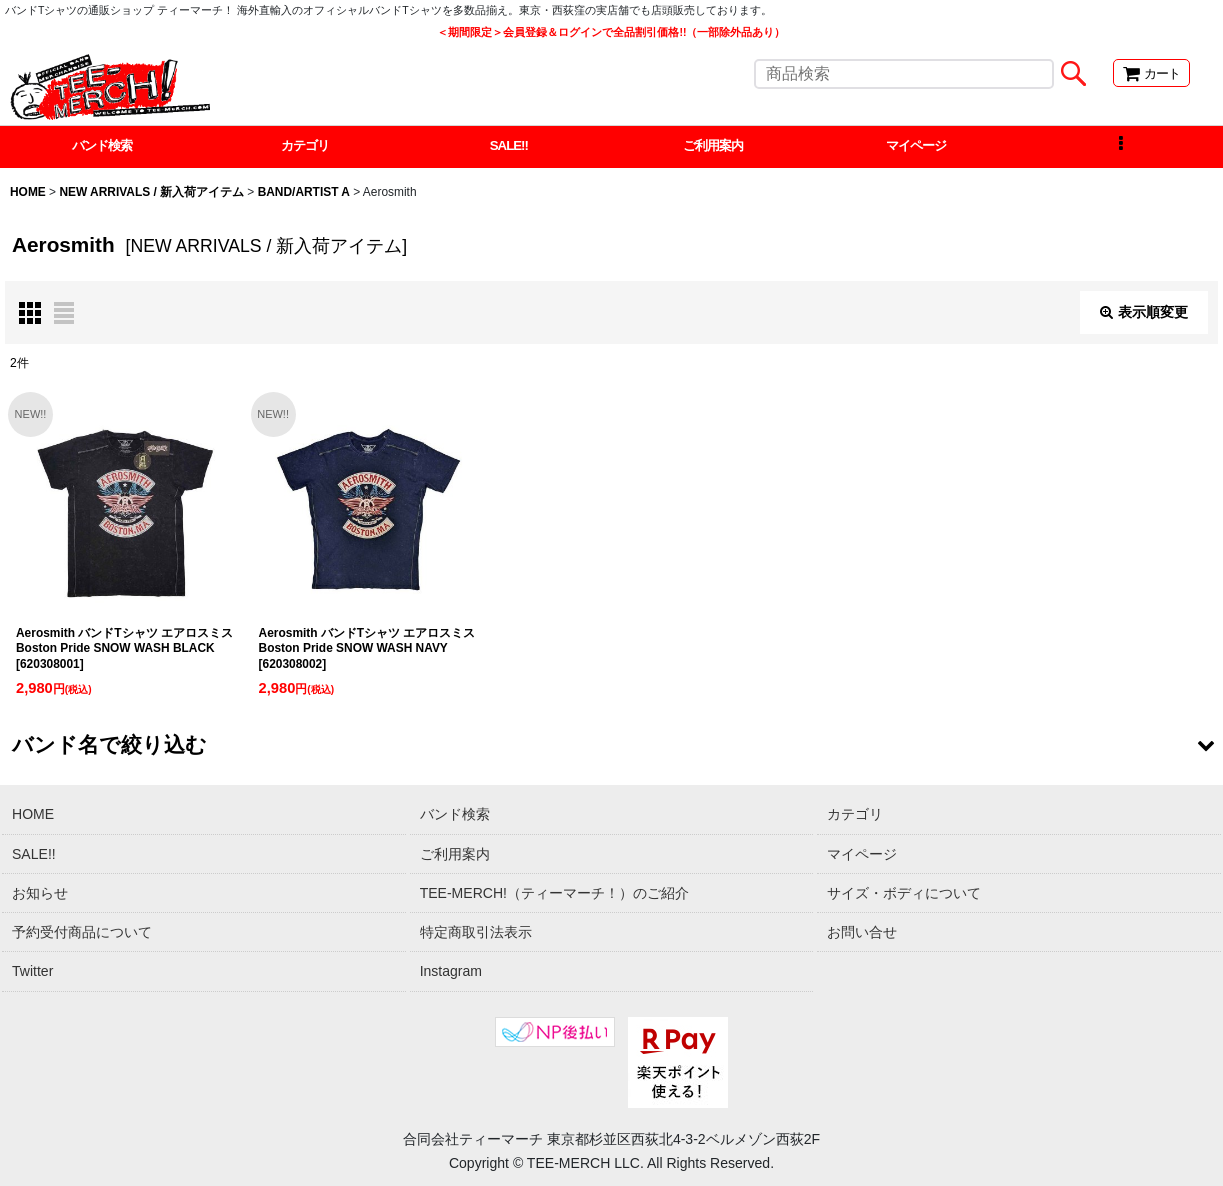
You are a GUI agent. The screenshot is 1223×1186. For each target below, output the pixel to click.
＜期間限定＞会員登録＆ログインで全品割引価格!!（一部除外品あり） (611, 32)
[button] (1121, 148)
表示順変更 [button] (1144, 314)
